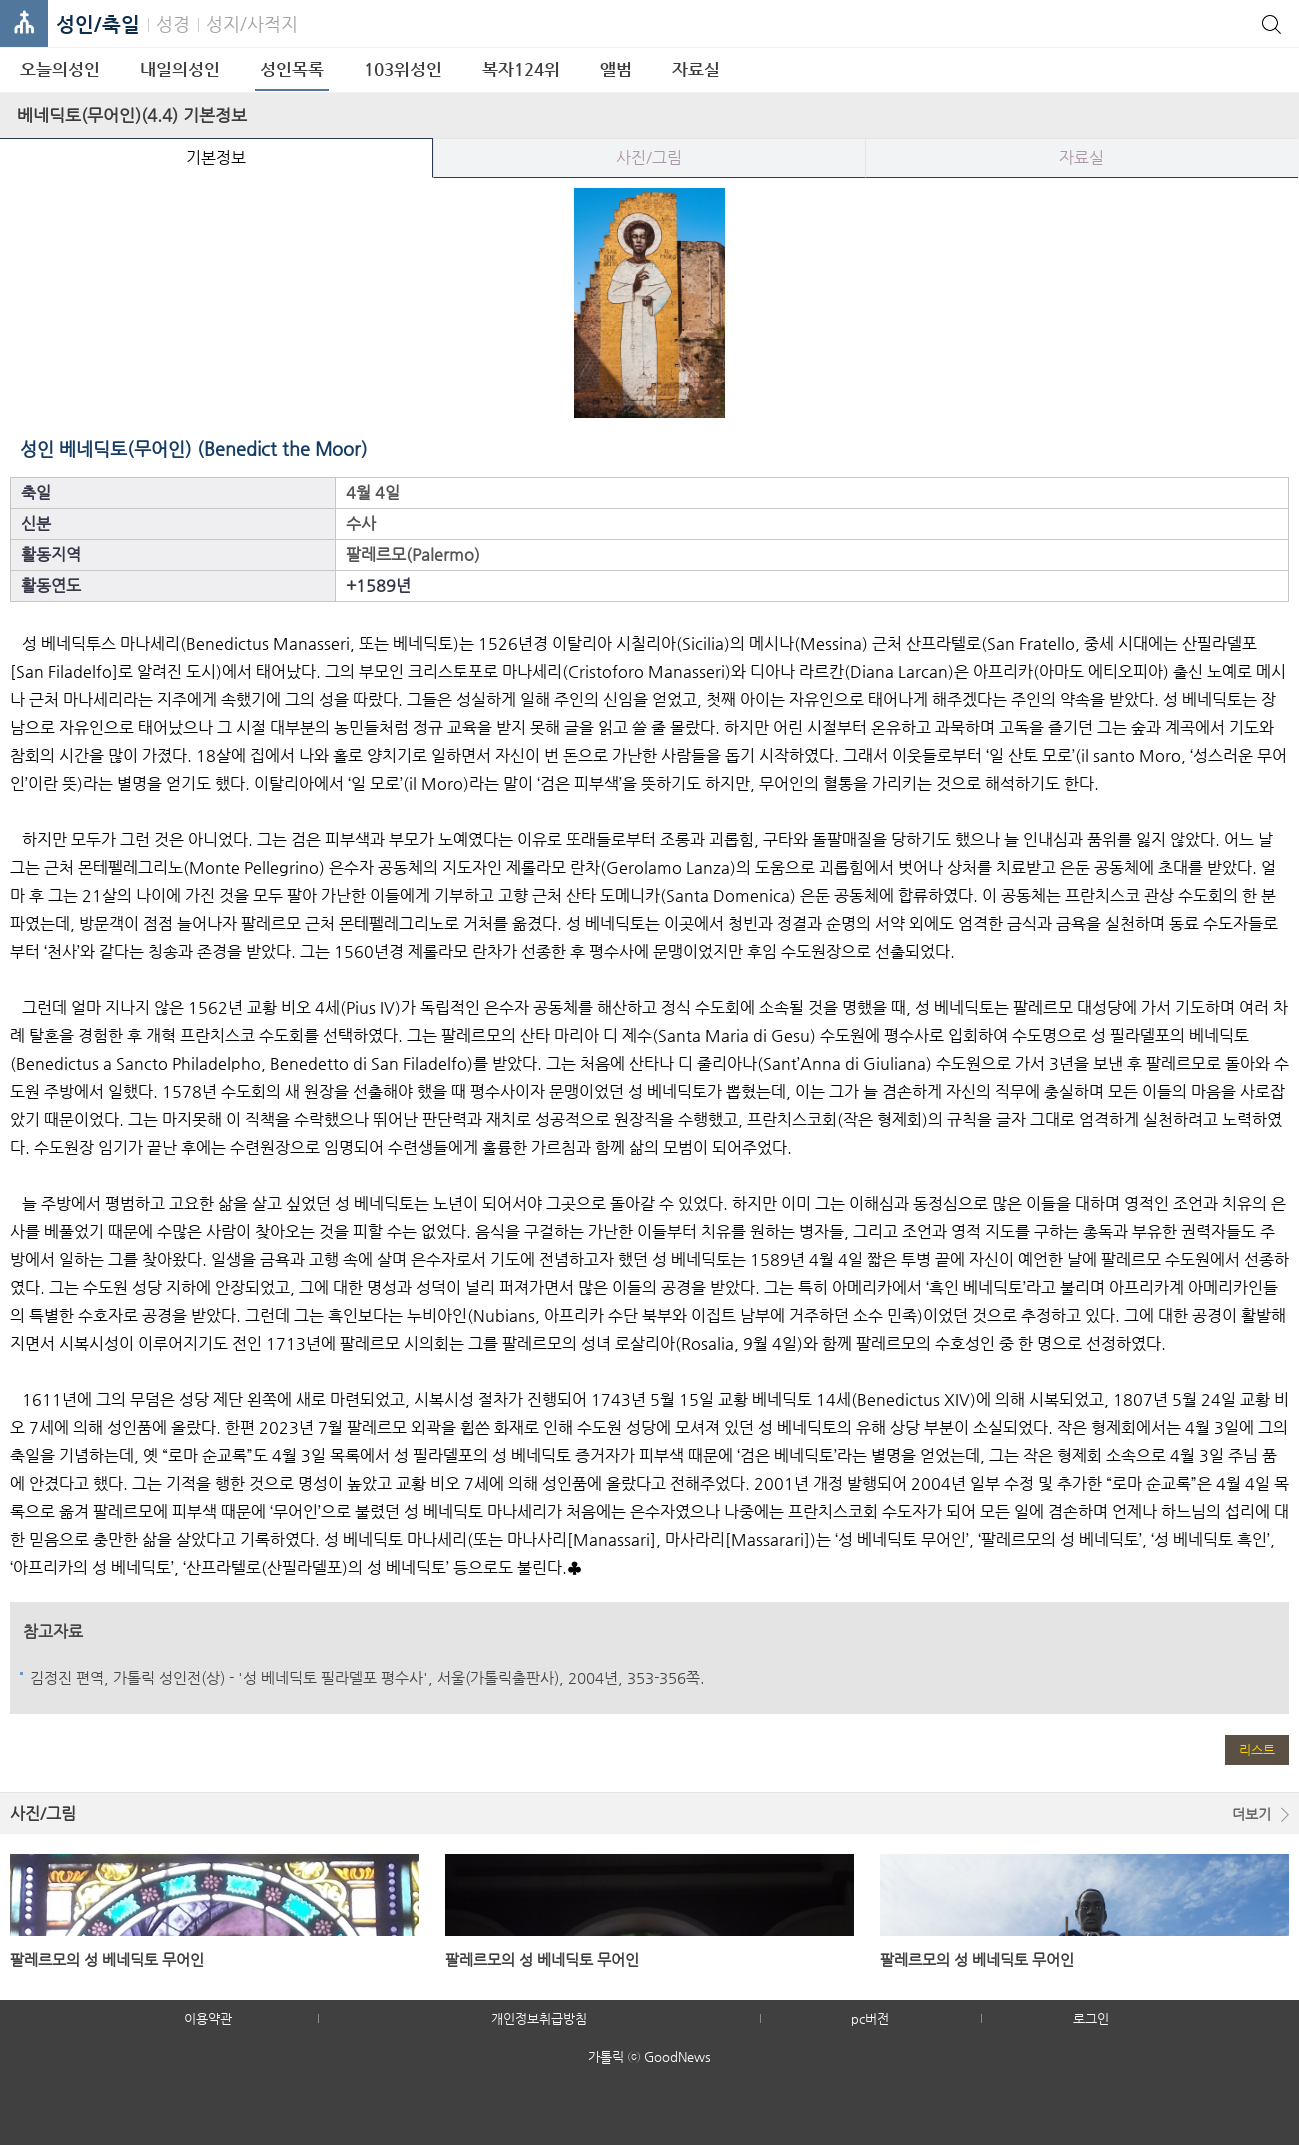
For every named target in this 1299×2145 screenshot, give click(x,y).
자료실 (696, 69)
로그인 (1091, 2018)
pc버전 (870, 2018)
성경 (173, 23)
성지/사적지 (252, 23)
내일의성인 (180, 69)
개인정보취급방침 (539, 2018)
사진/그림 (649, 157)
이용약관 (208, 2018)
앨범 (616, 69)
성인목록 (292, 69)
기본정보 (216, 157)
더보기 (1251, 1814)
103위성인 (403, 69)
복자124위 (521, 69)
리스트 (1257, 1749)
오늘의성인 (60, 69)
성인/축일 (98, 24)
